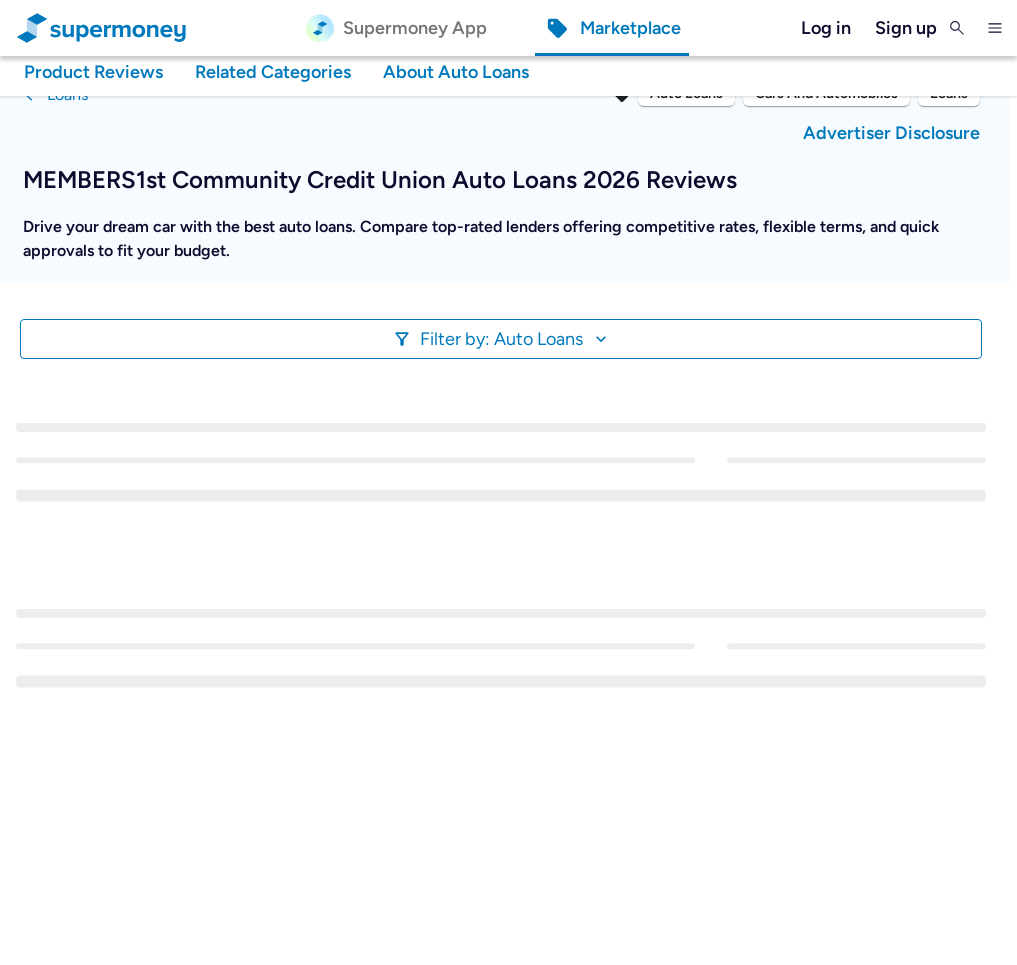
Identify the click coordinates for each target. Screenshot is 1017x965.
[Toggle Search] (957, 28)
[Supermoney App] (396, 28)
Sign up (906, 28)
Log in (826, 28)
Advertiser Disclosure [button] (891, 133)
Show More (81, 276)
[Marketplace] (612, 28)
